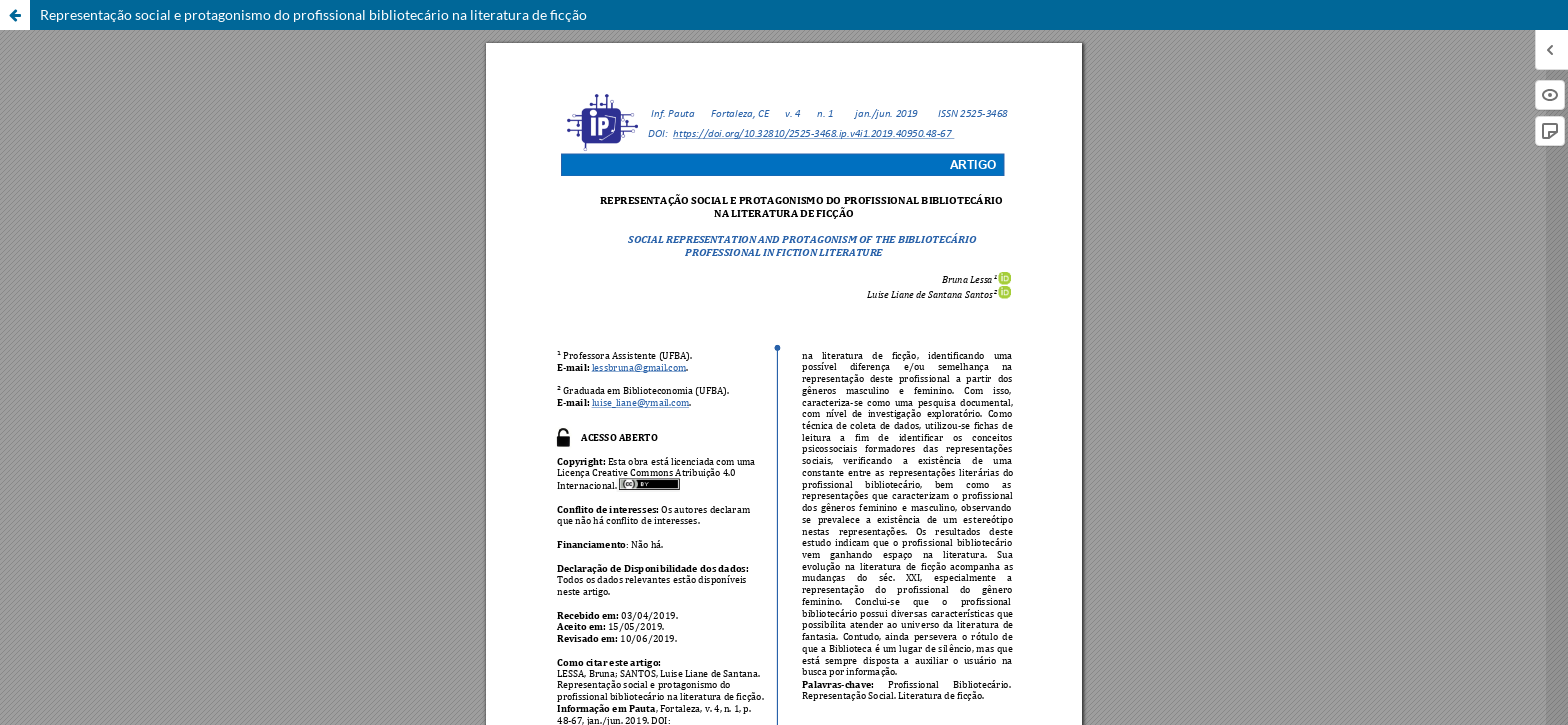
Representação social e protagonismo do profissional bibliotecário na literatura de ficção (313, 14)
